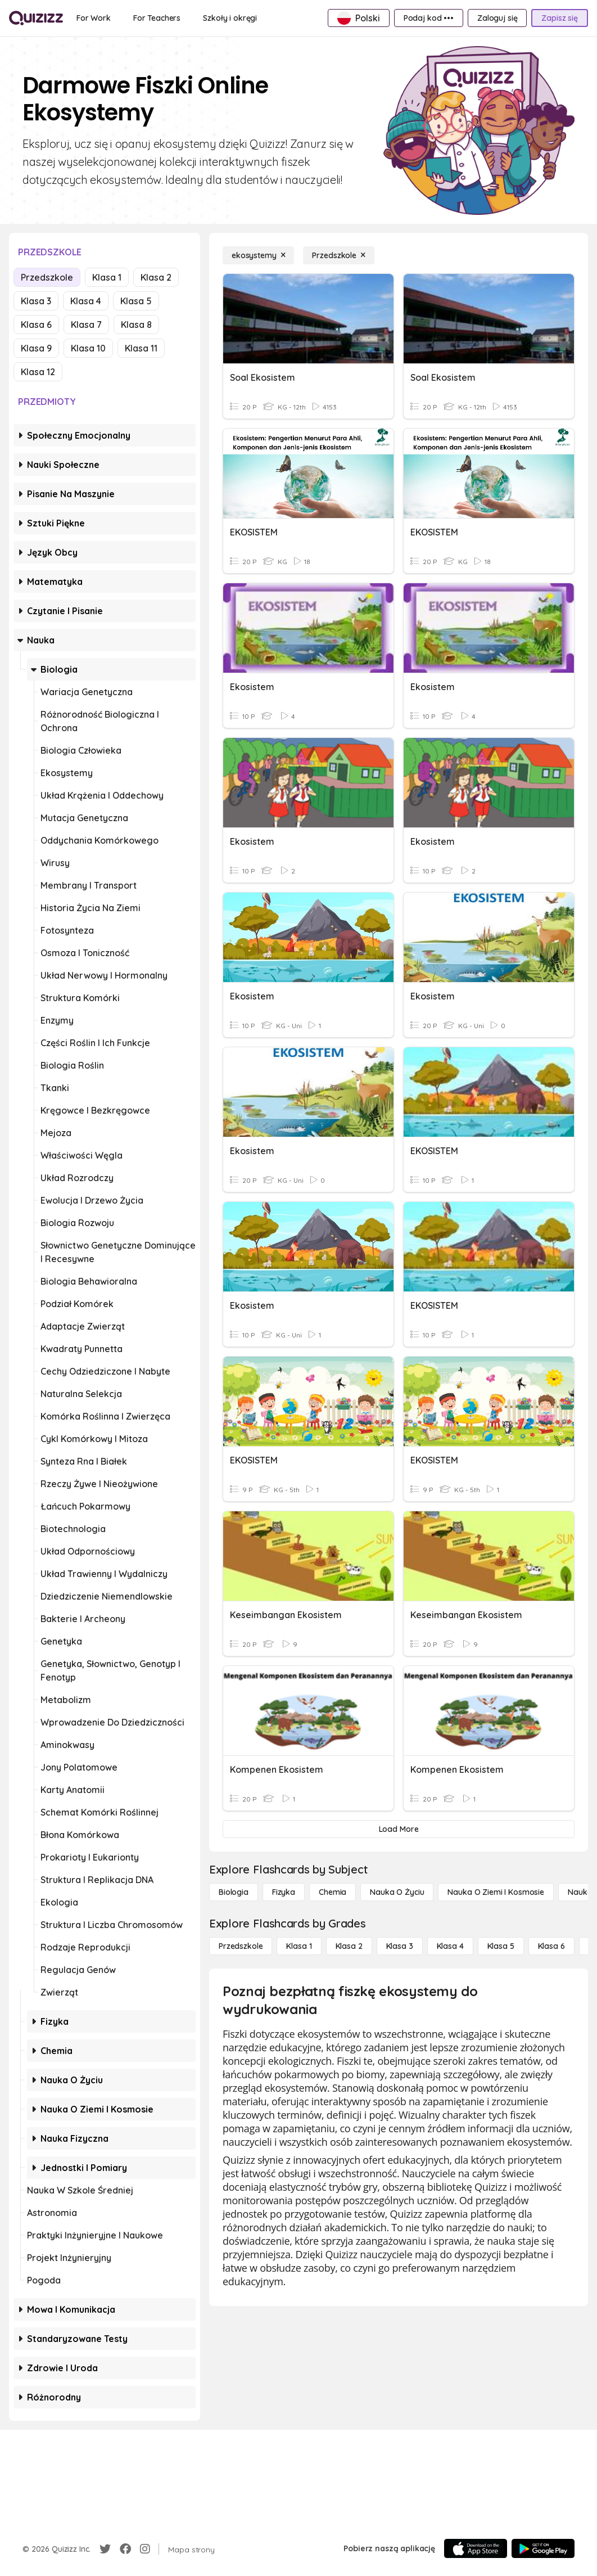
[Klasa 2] (349, 1946)
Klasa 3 (36, 301)
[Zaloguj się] (497, 18)
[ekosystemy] (258, 255)
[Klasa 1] (299, 1946)
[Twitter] (105, 2549)
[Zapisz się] (559, 18)
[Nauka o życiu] (396, 1892)
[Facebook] (125, 2549)
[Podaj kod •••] (428, 18)
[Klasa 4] (450, 1946)
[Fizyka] (284, 1892)
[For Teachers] (156, 18)
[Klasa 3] (400, 1946)
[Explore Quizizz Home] (36, 18)
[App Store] (475, 2548)
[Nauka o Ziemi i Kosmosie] (496, 1892)
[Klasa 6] (551, 1946)
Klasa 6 (36, 324)
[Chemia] (332, 1892)
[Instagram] (145, 2549)
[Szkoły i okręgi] (230, 18)
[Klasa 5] (501, 1946)
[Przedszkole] (338, 255)
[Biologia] (233, 1892)
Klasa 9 (36, 348)
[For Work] (93, 18)
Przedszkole (47, 277)
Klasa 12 (38, 371)
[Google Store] (543, 2548)
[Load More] (399, 1829)
